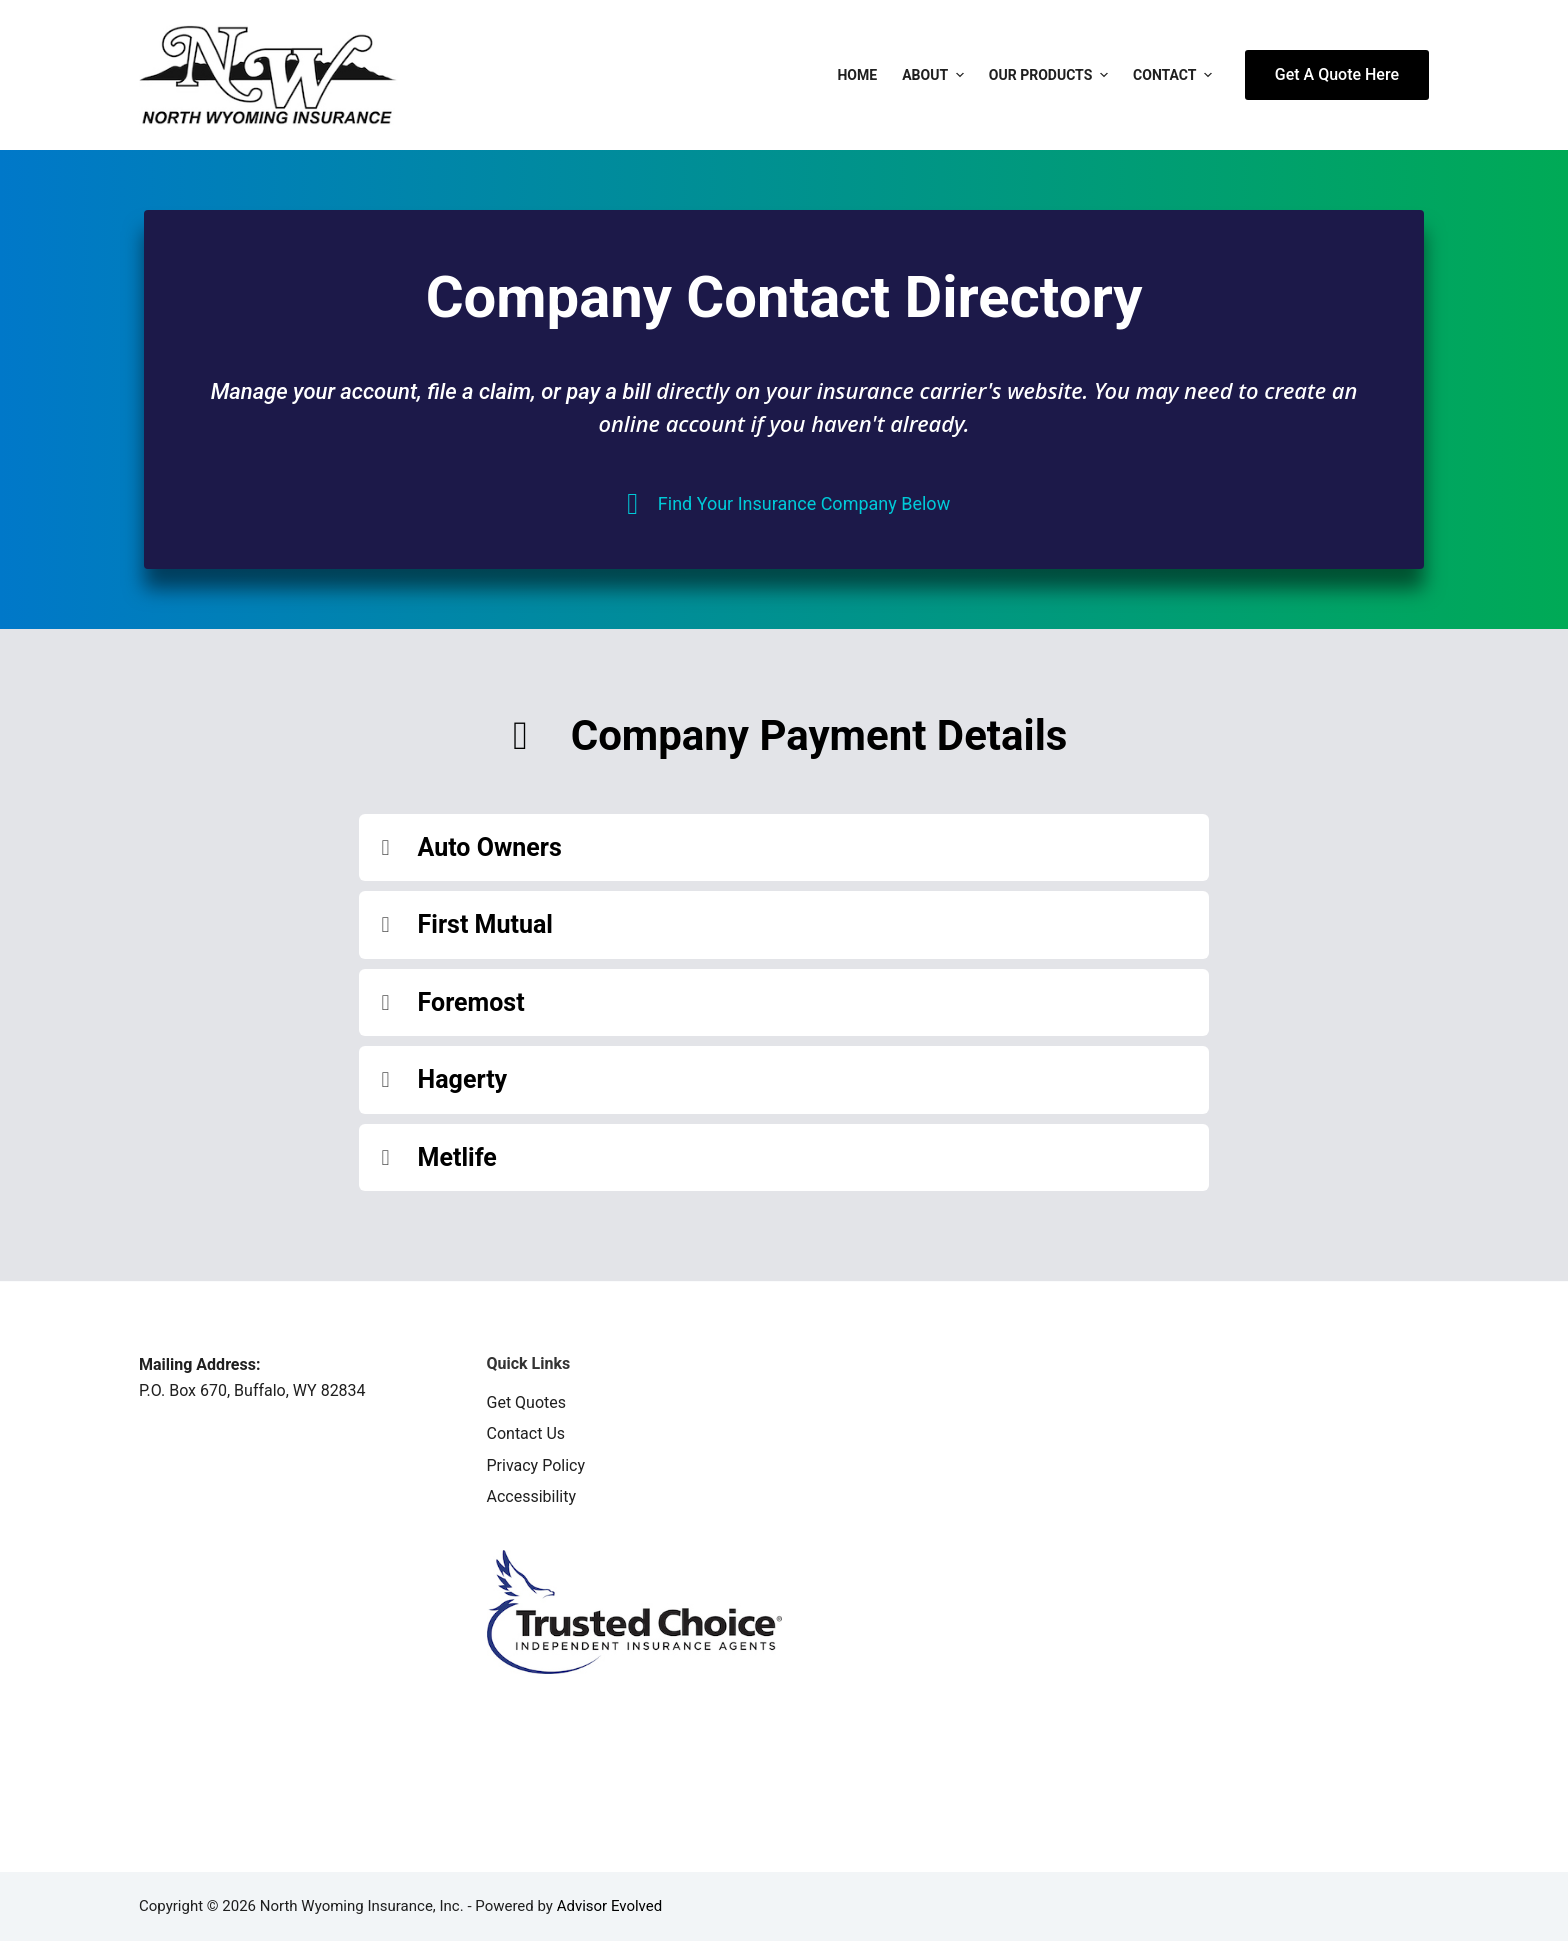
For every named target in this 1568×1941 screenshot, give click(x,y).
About (935, 75)
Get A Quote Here (1337, 74)
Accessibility (532, 1496)
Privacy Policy (536, 1465)
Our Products (1051, 75)
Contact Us (526, 1433)
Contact (1175, 75)
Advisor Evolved (610, 1906)
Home (857, 75)
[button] (784, 848)
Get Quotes (527, 1402)
